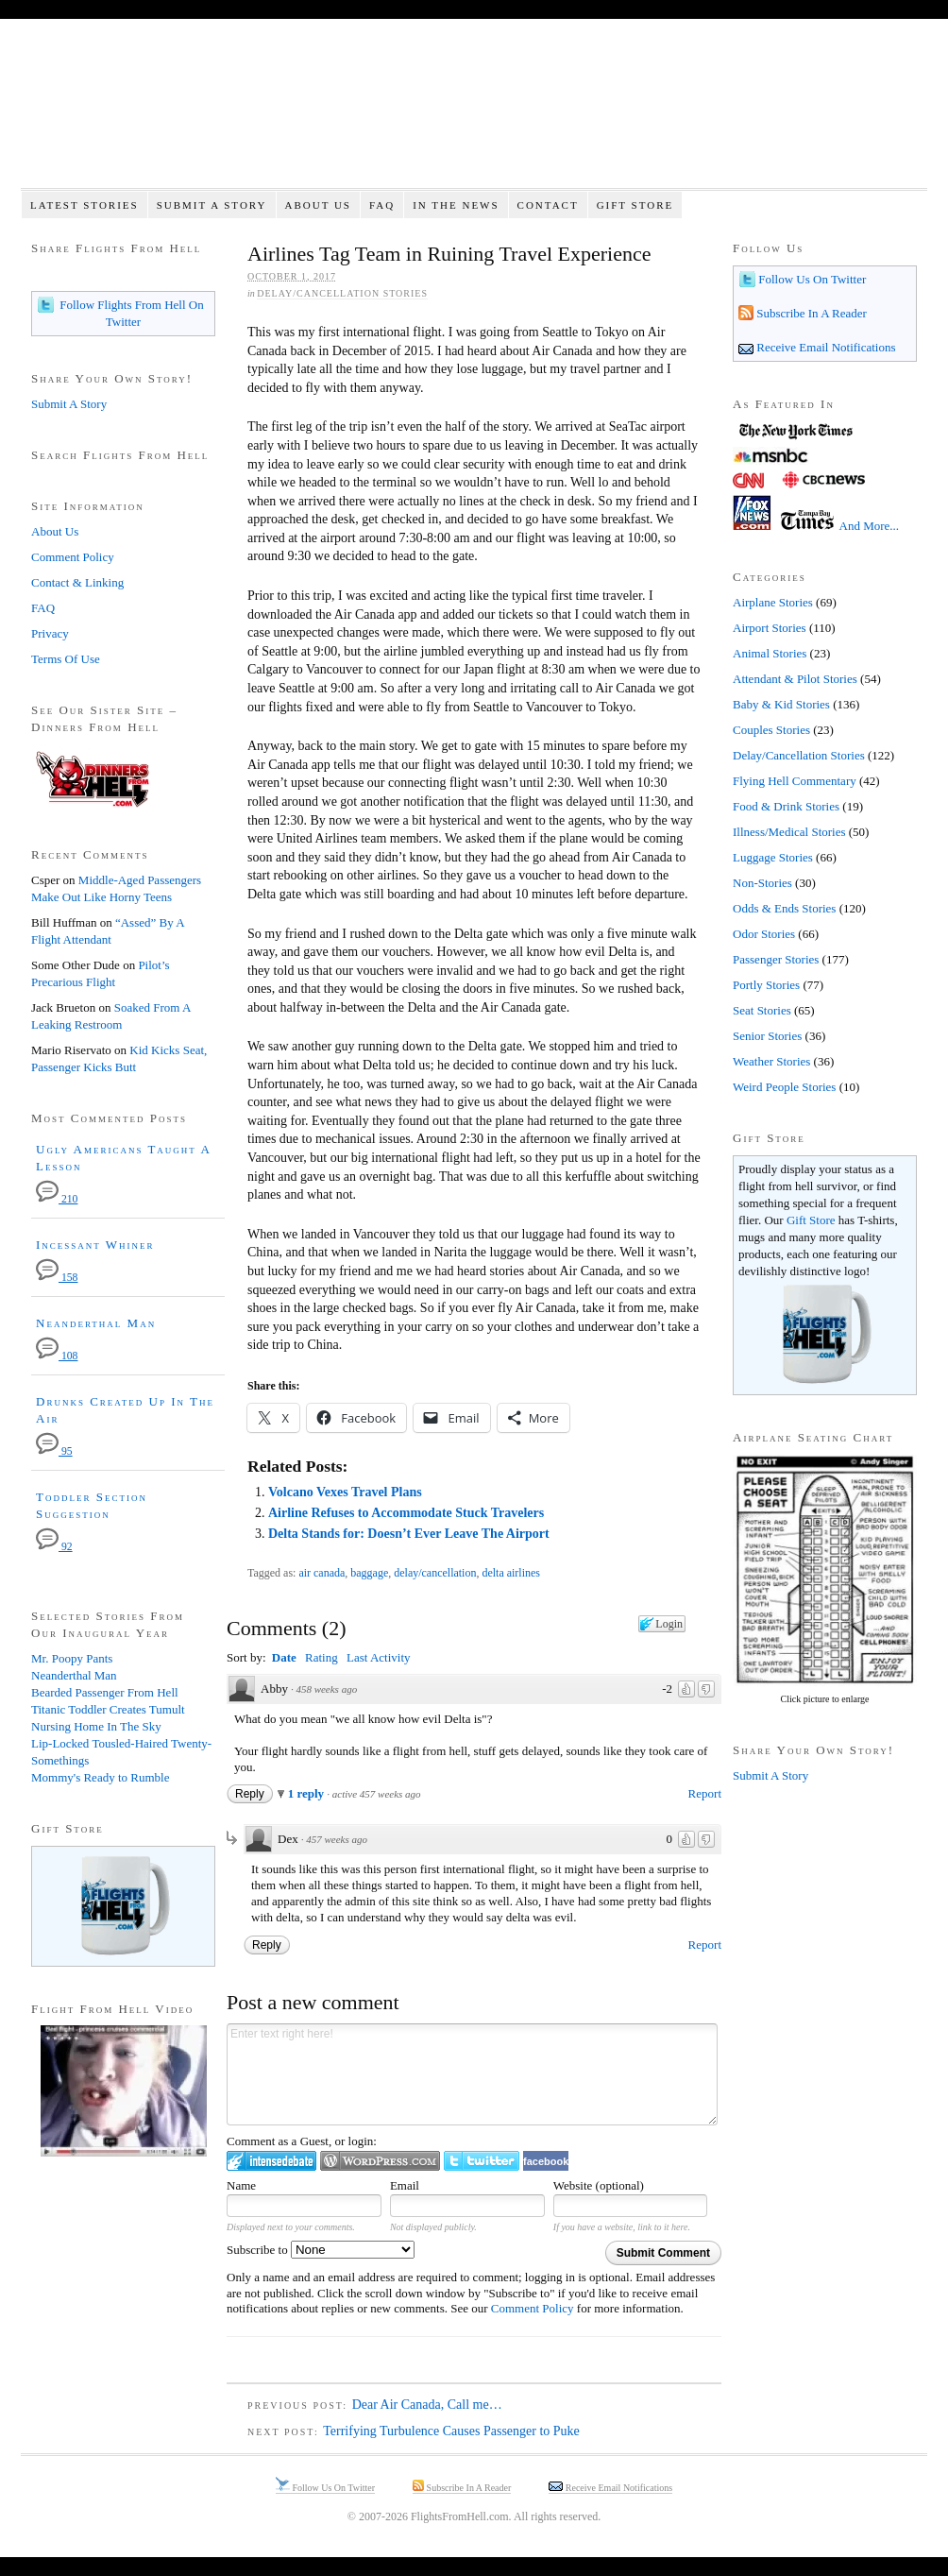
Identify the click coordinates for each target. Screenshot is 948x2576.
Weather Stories (771, 1061)
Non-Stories (762, 883)
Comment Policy (532, 2308)
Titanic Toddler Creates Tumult (108, 1709)
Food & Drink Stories (786, 806)
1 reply (308, 1793)
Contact (548, 205)
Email (404, 2185)
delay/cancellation (435, 1572)
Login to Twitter (481, 2161)
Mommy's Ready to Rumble (100, 1777)
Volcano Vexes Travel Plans (345, 1492)
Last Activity (379, 1657)
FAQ (382, 205)
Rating (321, 1657)
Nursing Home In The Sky (96, 1726)
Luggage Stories (773, 857)
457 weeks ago (336, 1839)
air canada (321, 1572)
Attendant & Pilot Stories (795, 679)
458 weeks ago (326, 1689)
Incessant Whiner (95, 1244)
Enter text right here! (472, 2074)
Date (284, 1657)
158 (56, 1277)
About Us (317, 205)
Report (704, 1793)
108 (56, 1356)
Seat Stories (762, 1010)
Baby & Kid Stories (781, 704)
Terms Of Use (65, 659)
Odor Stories (764, 934)
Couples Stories (771, 730)
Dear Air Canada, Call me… (427, 2404)
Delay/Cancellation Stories (342, 293)
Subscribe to (321, 2250)
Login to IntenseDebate (271, 2161)
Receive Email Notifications (824, 347)
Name (241, 2185)
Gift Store (635, 205)
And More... (869, 526)
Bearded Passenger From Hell (104, 1692)
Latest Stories (84, 205)
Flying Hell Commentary (794, 781)
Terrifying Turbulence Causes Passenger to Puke (451, 2431)
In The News (456, 205)
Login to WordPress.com (380, 2161)
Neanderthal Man (96, 1323)
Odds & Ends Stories (784, 908)
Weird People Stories (784, 1087)
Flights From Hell (473, 114)
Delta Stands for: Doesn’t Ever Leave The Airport (409, 1534)
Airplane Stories (773, 602)
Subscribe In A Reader (810, 313)
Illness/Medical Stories (789, 832)
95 (54, 1451)
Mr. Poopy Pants (71, 1658)
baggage (369, 1572)
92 (54, 1547)
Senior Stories (767, 1036)
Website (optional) (598, 2185)
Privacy (50, 633)
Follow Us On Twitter (810, 279)
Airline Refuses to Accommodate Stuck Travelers (406, 1513)
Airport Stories (769, 628)
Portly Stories (766, 985)
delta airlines (511, 1572)
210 (56, 1199)
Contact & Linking (77, 582)
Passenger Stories (776, 959)
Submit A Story (212, 205)
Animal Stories (769, 653)
